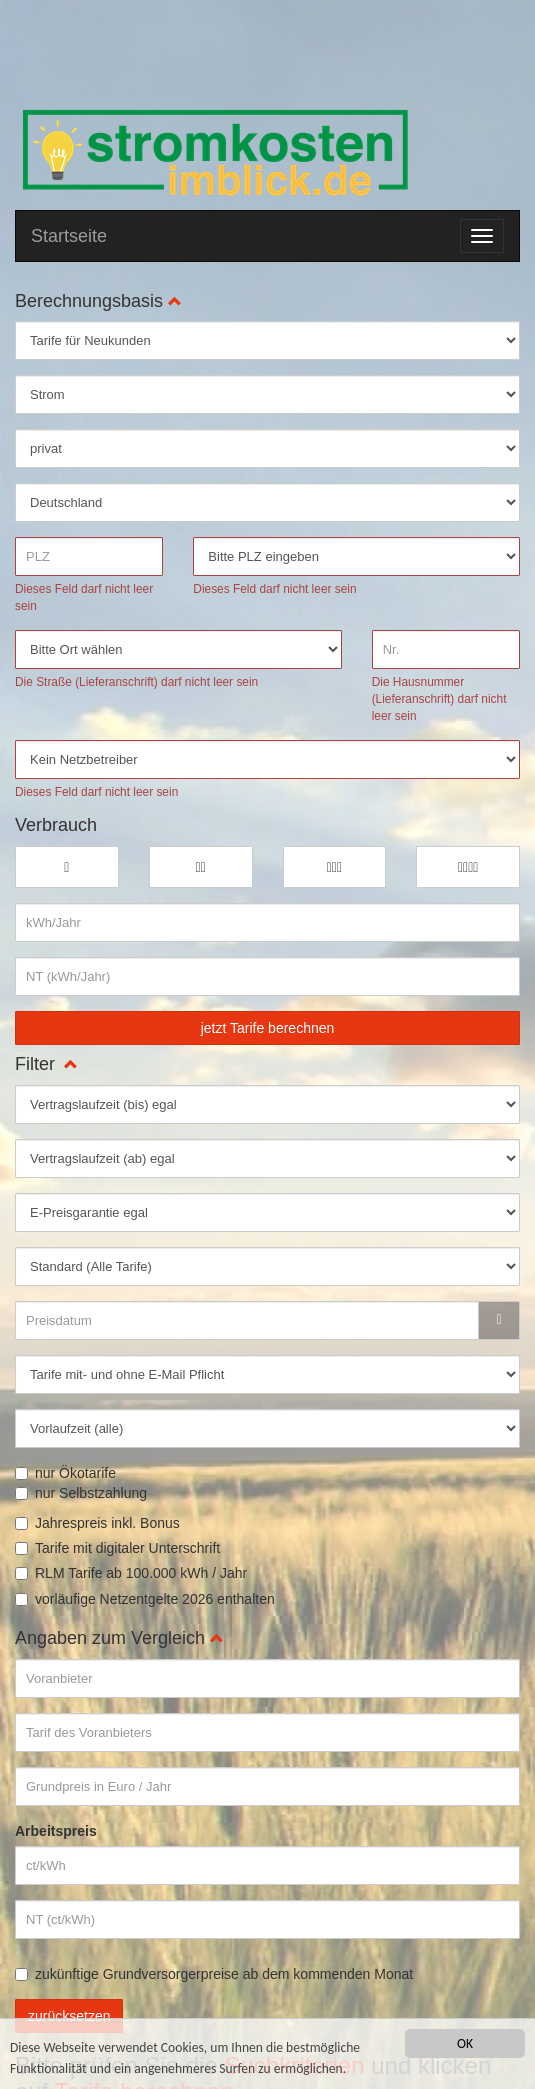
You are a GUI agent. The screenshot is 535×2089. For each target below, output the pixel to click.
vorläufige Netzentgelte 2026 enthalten (145, 1599)
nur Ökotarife (65, 1473)
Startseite (69, 236)
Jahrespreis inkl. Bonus (97, 1523)
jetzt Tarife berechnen (268, 1028)
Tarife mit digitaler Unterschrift (117, 1548)
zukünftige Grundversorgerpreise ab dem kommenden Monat (214, 1974)
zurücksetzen (69, 2016)
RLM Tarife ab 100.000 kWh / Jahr (131, 1573)
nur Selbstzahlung (81, 1493)
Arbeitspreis (56, 1831)
